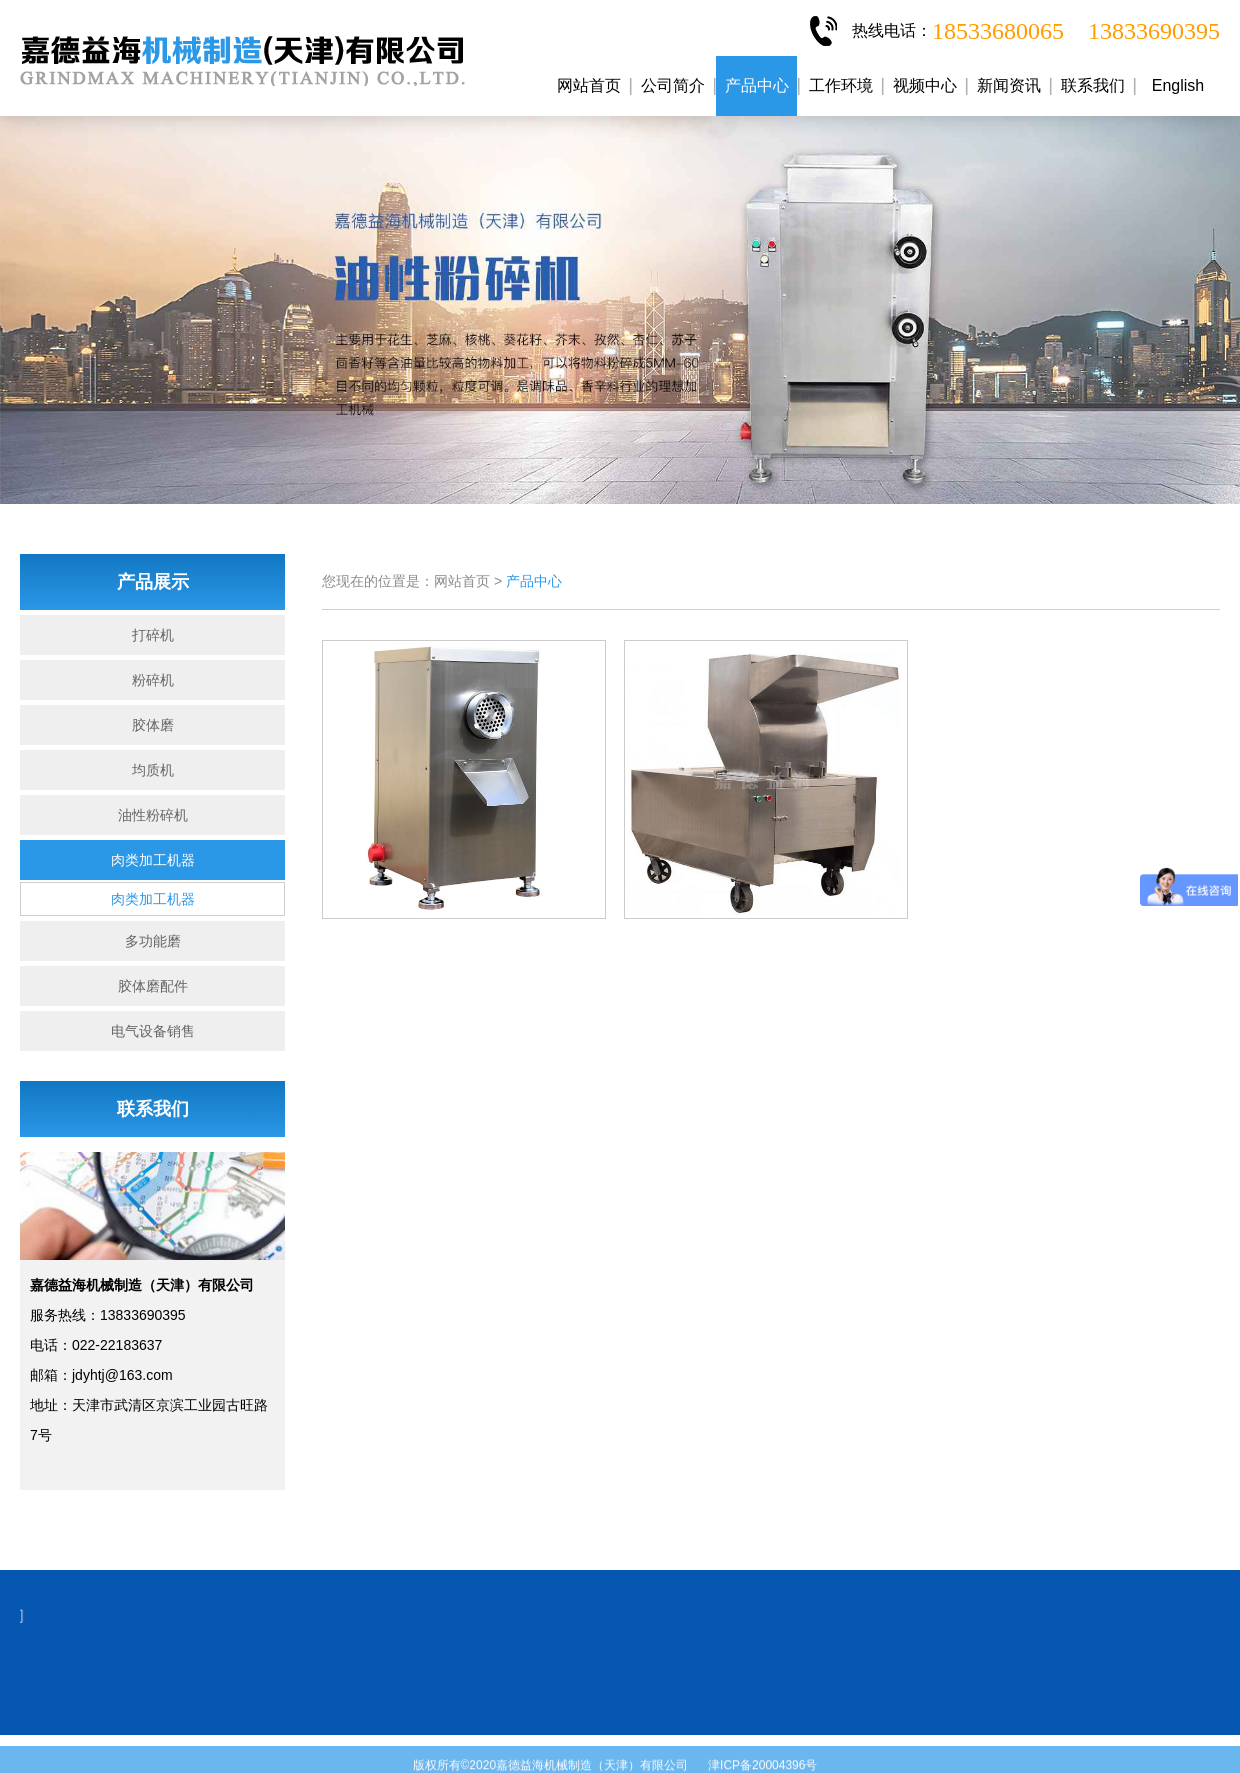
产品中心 (757, 85)
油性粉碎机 (153, 815)
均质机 (153, 770)
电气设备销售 (153, 1031)
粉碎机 (153, 680)
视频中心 (925, 85)
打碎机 (153, 635)
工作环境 (841, 85)
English (1178, 85)
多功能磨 (153, 941)
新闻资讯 (1009, 85)
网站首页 (589, 85)
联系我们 (1093, 85)
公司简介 (673, 85)
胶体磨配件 (153, 986)
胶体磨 (153, 725)
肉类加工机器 (153, 860)
